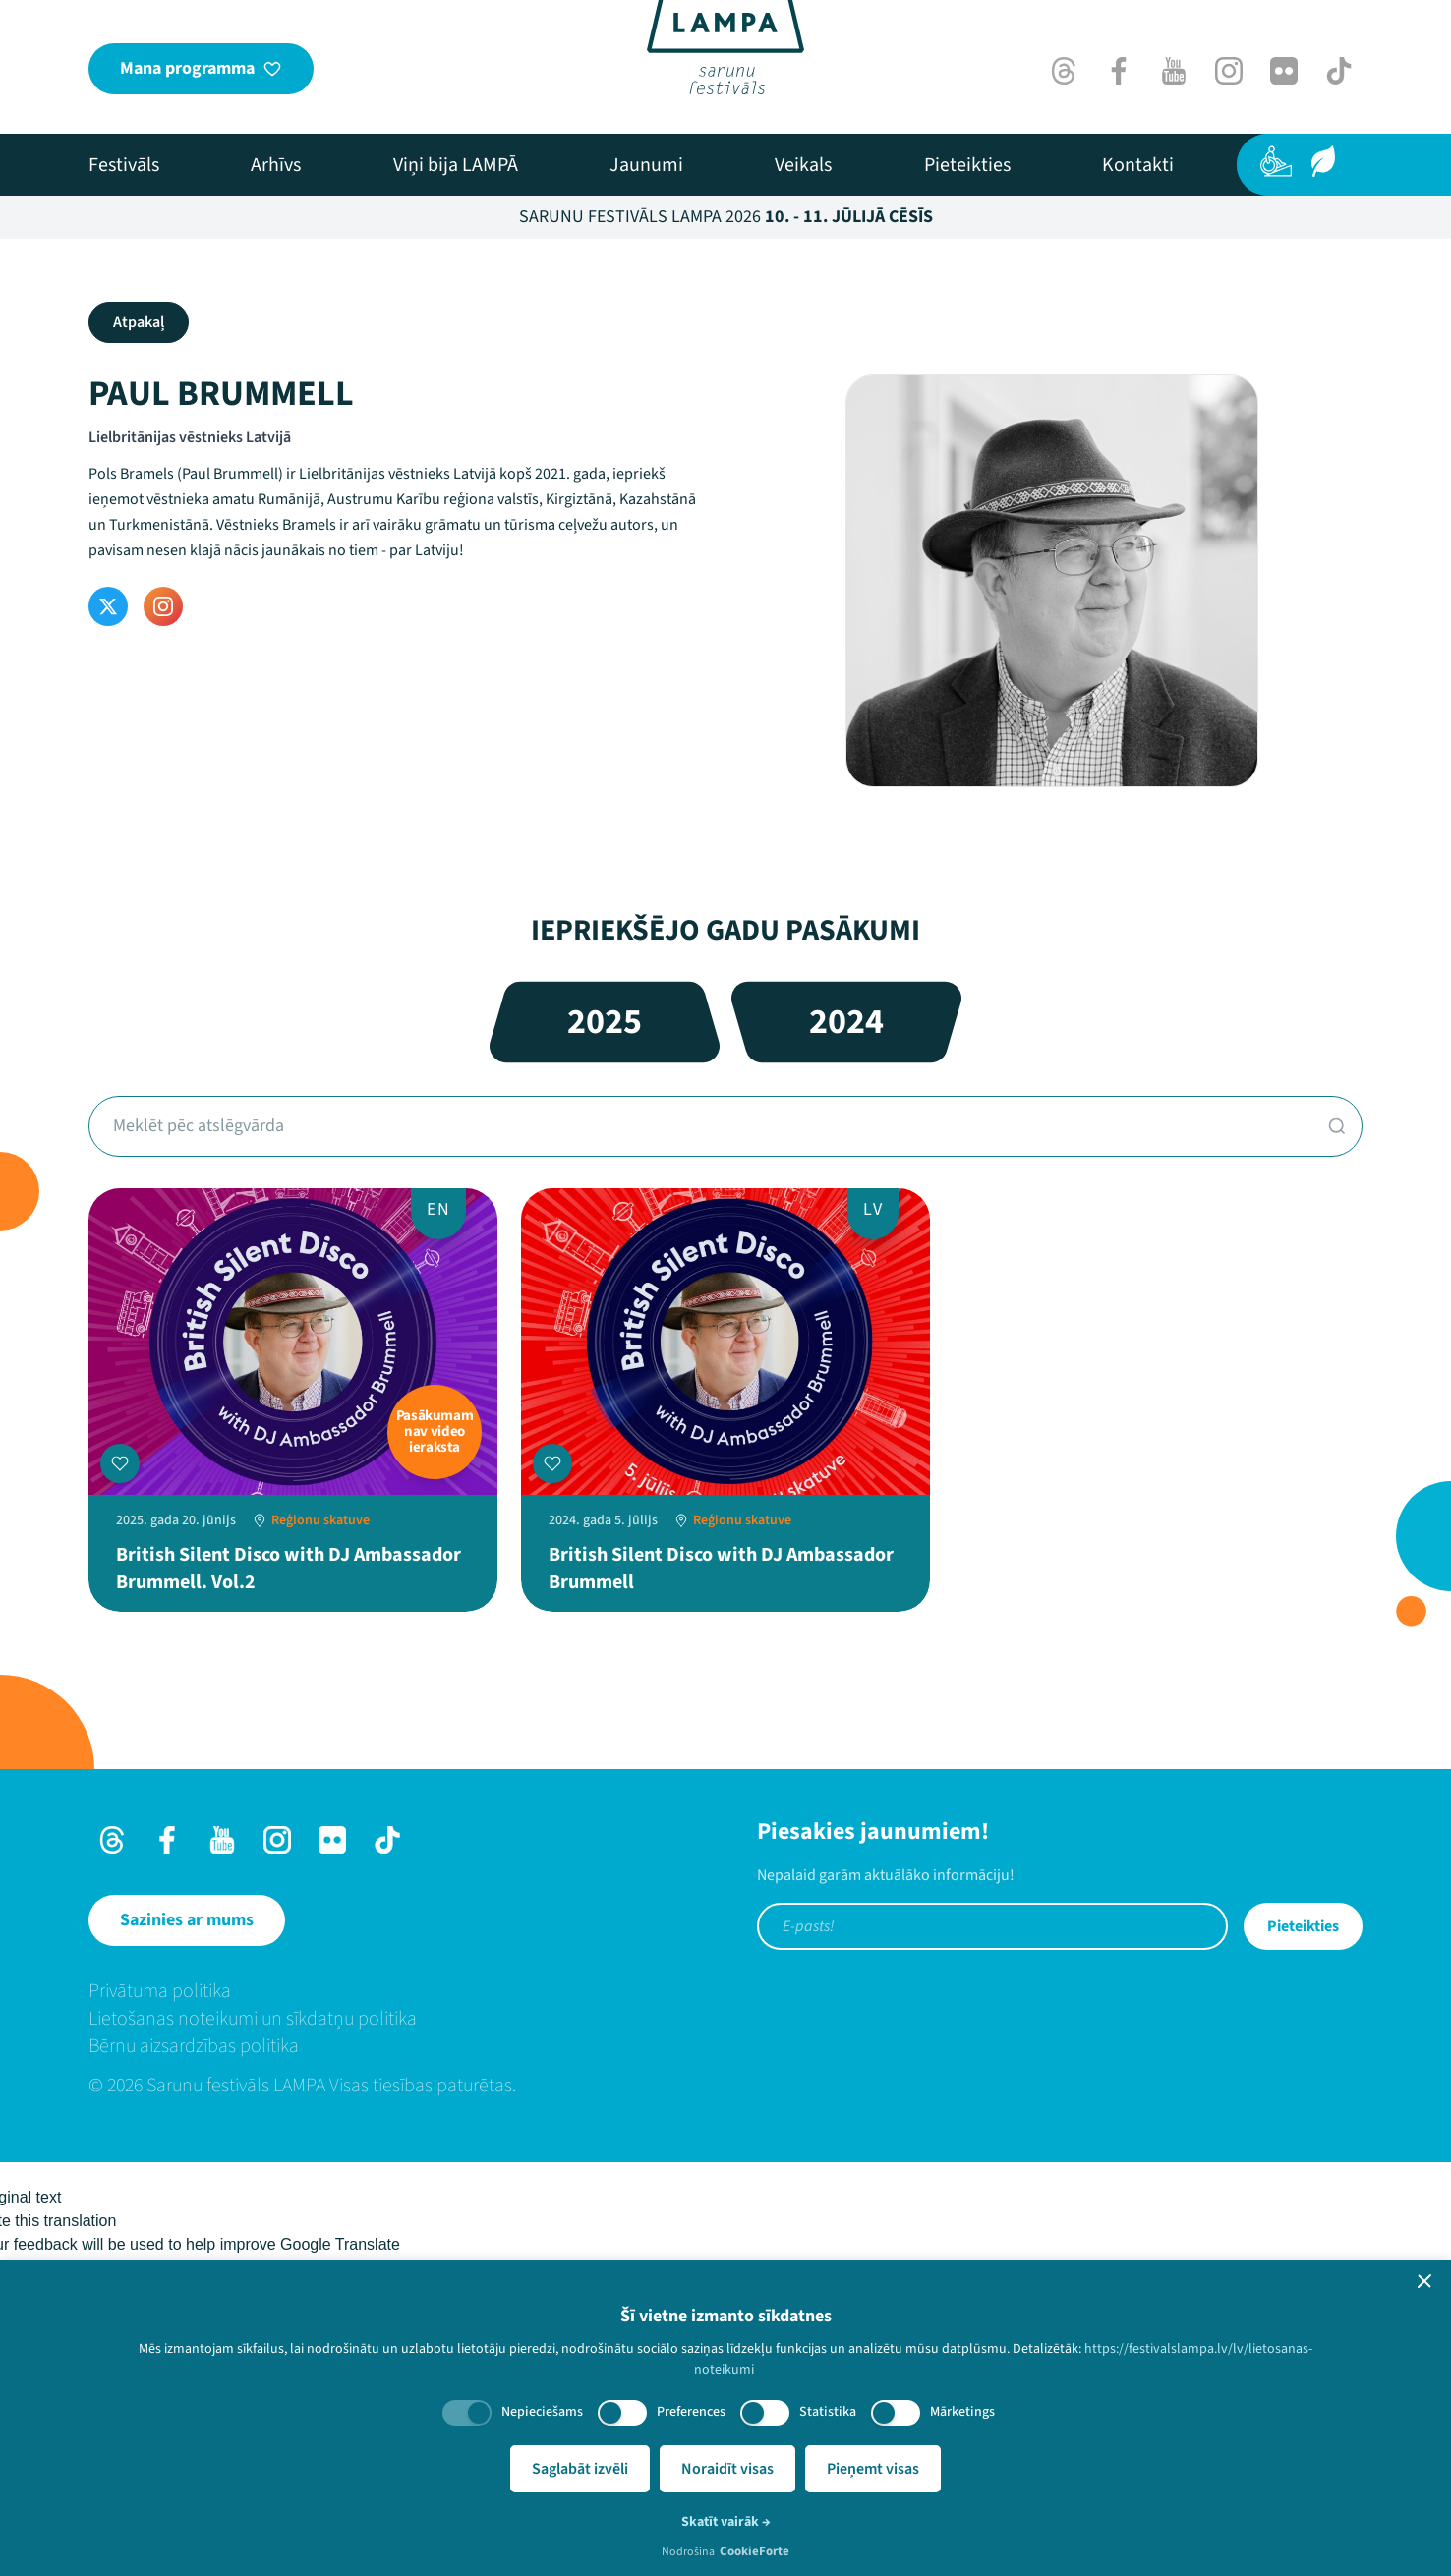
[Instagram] (1228, 70)
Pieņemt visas (873, 2469)
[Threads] (1063, 70)
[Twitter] (108, 606)
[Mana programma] (201, 68)
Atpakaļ (138, 322)
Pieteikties (1303, 1926)
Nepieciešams (542, 2412)
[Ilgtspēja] (1323, 161)
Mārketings (962, 2412)
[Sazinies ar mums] (186, 1920)
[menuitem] (123, 165)
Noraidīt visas (727, 2469)
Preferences (691, 2412)
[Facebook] (1118, 70)
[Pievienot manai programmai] (120, 1463)
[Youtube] (1173, 70)
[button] (1424, 2281)
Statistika (827, 2412)
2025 (604, 1022)
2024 (846, 1022)
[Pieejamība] (1276, 161)
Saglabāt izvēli (580, 2469)
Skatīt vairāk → (726, 2522)
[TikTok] (1339, 70)
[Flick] (1283, 70)
